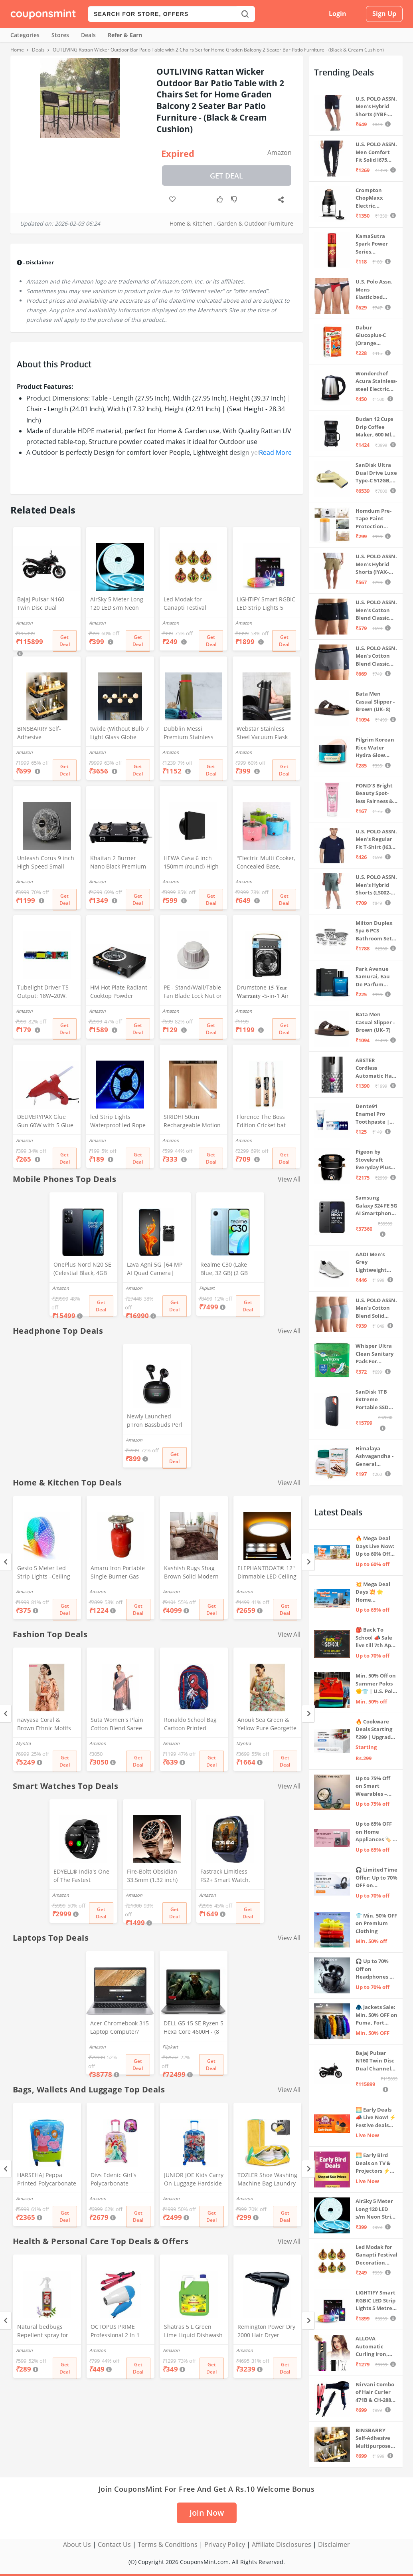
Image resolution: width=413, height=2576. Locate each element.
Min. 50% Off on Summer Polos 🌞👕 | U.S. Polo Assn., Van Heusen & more (376, 1684)
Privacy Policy (224, 2544)
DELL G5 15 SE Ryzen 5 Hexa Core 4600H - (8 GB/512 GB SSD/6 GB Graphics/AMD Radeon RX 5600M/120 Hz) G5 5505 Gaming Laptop (193, 2028)
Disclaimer (334, 2544)
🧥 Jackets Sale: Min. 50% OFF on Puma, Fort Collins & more (376, 2015)
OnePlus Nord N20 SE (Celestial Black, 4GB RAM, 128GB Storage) (82, 1269)
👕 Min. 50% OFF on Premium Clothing (376, 1923)
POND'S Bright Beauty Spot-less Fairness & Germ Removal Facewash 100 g (375, 793)
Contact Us (114, 2544)
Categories (25, 35)
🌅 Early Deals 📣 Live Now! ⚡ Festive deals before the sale (376, 2118)
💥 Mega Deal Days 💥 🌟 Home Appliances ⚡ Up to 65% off (373, 1592)
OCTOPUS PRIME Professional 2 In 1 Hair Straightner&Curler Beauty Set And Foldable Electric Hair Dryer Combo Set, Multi (119, 2331)
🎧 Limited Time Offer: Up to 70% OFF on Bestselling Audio (376, 1878)
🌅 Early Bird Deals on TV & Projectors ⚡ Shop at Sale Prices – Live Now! (373, 2163)
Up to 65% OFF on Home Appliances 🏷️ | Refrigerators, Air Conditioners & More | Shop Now (375, 1832)
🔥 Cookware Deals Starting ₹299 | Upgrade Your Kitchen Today (375, 1729)
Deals (88, 35)
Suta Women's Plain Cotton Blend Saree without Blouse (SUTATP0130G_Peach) (120, 1724)
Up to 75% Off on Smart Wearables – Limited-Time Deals (373, 1786)
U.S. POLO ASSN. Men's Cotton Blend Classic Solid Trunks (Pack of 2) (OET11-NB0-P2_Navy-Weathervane (376, 656)
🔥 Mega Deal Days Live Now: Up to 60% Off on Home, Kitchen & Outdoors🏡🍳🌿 (375, 1546)
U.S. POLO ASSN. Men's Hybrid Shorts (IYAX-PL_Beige (376, 564)
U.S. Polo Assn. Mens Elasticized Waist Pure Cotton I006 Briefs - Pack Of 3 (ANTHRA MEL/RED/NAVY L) (375, 289)
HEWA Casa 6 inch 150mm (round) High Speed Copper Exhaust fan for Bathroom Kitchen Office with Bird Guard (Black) (191, 863)
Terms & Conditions (168, 2544)
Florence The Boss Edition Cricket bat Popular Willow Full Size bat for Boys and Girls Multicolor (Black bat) (266, 1121)
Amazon (279, 152)
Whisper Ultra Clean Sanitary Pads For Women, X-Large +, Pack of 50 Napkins (375, 1354)
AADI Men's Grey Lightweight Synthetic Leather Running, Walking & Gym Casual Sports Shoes (375, 1262)
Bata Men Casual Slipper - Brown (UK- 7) (375, 1022)
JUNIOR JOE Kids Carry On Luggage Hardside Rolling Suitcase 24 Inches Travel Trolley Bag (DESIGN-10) (193, 2180)
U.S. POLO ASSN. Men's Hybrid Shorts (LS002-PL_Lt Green (376, 885)
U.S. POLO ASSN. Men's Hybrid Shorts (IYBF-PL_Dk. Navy (376, 107)
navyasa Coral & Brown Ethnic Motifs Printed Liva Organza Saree (45, 1724)
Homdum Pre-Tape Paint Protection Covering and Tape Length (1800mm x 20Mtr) (373, 519)
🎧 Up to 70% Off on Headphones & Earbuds (374, 1969)
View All (289, 1179)
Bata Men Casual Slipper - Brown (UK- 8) (375, 701)
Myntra (23, 1743)
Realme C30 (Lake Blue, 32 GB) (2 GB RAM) (224, 1269)
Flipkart (207, 1288)
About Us (77, 2544)
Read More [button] (275, 452)
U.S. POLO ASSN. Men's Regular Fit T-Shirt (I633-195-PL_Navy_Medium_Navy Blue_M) (376, 839)
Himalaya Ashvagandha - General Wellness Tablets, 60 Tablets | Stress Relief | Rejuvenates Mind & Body (375, 1456)
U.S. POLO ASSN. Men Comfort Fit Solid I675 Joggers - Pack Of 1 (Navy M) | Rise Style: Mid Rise (376, 152)
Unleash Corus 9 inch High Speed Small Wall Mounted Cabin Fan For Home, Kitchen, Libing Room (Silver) (45, 863)
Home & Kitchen (191, 223)
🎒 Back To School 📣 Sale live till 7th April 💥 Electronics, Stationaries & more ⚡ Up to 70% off (376, 1638)
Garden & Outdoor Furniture (255, 223)
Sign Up (384, 13)
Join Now (207, 2512)
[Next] (308, 1562)
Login (337, 13)
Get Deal (226, 175)
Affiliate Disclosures (281, 2544)
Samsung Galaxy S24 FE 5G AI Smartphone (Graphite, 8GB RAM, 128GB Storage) (376, 1206)
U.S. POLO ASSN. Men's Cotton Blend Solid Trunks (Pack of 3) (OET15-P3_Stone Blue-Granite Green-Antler (376, 1308)
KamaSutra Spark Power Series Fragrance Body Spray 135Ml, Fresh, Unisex (376, 244)
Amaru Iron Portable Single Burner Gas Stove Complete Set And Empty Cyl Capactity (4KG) (118, 1573)
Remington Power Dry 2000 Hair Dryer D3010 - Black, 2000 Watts (266, 2331)
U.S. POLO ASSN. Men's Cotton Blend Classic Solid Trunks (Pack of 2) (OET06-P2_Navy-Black (376, 610)
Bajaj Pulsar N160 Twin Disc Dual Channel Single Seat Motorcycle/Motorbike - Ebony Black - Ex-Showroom (46, 604)
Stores (60, 35)
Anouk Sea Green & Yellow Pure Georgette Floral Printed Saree (266, 1724)
